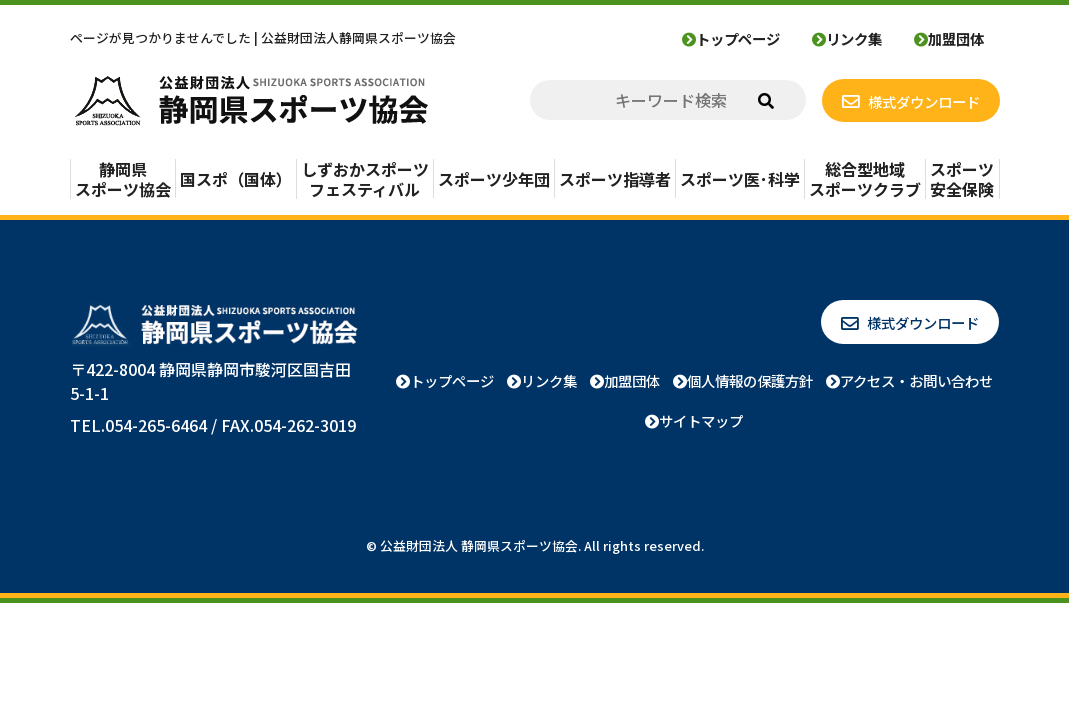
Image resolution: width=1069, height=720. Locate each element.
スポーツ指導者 (615, 179)
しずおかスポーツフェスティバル (365, 179)
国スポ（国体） (236, 179)
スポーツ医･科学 (740, 179)
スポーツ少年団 (494, 179)
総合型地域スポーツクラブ (865, 179)
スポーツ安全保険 (962, 179)
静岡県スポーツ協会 (123, 179)
